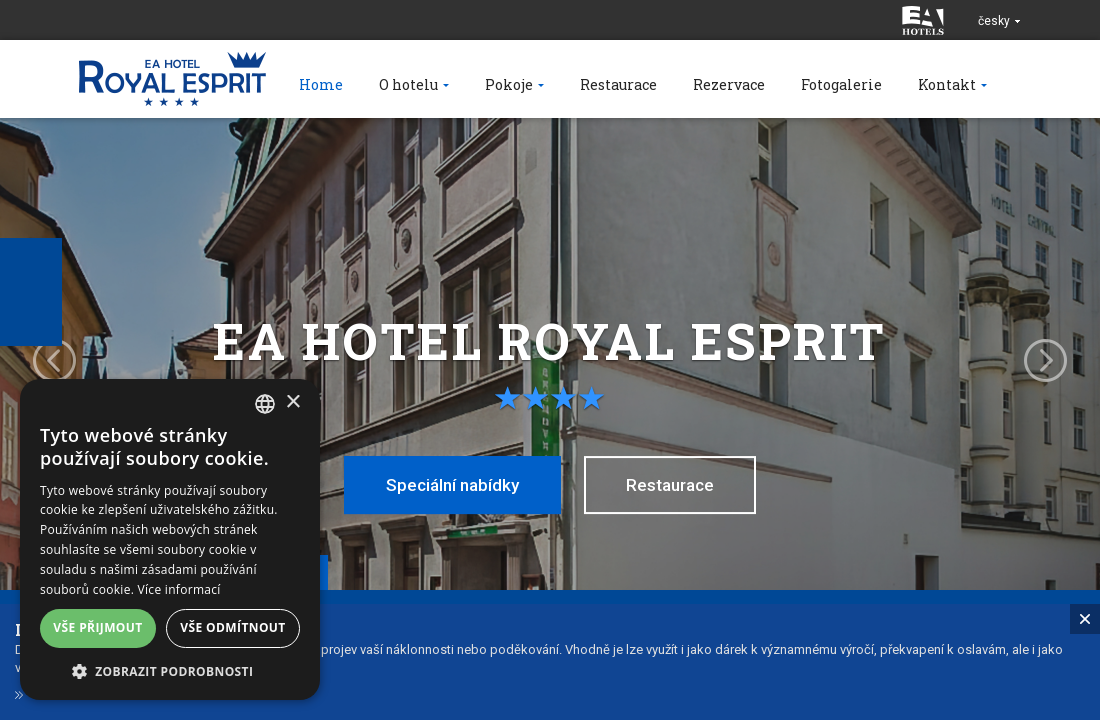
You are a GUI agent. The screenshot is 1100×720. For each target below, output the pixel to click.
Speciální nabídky (452, 485)
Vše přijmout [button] (97, 627)
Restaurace (670, 485)
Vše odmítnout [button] (232, 627)
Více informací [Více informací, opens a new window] (179, 589)
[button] (170, 670)
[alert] (170, 539)
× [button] (292, 402)
